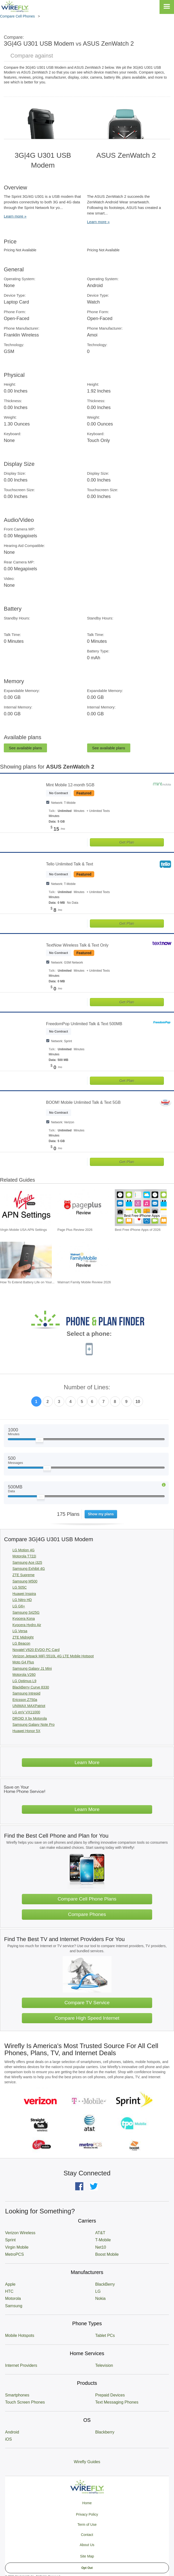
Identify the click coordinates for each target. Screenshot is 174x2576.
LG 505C (19, 1587)
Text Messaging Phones (116, 2402)
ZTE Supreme (23, 1575)
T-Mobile (103, 2240)
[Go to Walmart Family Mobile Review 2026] (83, 1260)
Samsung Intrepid (26, 1693)
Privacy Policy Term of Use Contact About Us (87, 2529)
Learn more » (15, 216)
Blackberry (105, 2432)
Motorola (13, 2298)
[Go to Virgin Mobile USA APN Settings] (26, 1207)
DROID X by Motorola (29, 1718)
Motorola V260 (24, 1675)
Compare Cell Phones (17, 16)
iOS (8, 2439)
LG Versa (19, 1631)
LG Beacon (21, 1643)
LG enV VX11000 (26, 1712)
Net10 (100, 2247)
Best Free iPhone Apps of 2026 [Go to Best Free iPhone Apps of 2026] (138, 1230)
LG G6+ (18, 1606)
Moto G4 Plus (23, 1662)
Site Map (87, 2556)
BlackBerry (105, 2284)
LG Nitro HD (22, 1600)
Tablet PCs (105, 2335)
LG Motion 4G (23, 1550)
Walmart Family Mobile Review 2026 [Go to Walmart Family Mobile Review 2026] (84, 1282)
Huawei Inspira (24, 1594)
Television (104, 2365)
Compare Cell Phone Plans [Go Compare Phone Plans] (87, 1899)
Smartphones (17, 2395)
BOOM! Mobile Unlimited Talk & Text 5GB (83, 1102)
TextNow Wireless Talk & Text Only (77, 945)
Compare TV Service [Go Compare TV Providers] (87, 2002)
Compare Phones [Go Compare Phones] (87, 1914)
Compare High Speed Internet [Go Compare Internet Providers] (87, 2018)
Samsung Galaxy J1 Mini (32, 1668)
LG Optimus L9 (24, 1681)
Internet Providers (21, 2365)
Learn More (86, 1762)
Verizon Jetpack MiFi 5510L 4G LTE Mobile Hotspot (53, 1656)
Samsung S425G (26, 1612)
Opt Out (87, 2568)
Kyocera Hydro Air (26, 1625)
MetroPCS (14, 2254)
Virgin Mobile (16, 2247)
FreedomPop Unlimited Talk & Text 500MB (84, 1024)
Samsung (13, 2306)
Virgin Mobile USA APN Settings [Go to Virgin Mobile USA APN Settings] (23, 1230)
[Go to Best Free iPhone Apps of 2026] (141, 1207)
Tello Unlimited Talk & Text (69, 864)
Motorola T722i (24, 1556)
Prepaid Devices (110, 2395)
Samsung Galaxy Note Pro (33, 1724)
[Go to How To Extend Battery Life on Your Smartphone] (26, 1260)
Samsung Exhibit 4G (28, 1569)
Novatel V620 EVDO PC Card (35, 1650)
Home (87, 2503)
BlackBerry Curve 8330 (30, 1687)
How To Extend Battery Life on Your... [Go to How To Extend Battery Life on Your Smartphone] (27, 1282)
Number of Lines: (87, 1387)
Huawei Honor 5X (26, 1731)
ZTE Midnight (23, 1637)
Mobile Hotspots (19, 2335)
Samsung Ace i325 (27, 1562)
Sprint (10, 2240)
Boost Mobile (107, 2254)
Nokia (100, 2298)
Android (12, 2432)
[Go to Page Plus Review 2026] (83, 1207)
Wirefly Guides (87, 2462)
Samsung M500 (24, 1581)
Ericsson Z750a (24, 1700)
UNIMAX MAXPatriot (28, 1706)
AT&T (100, 2233)
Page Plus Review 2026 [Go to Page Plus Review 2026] (74, 1230)
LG (98, 2291)
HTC (9, 2291)
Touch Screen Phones (25, 2402)
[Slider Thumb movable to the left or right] (39, 1441)
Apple (10, 2284)
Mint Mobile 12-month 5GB (70, 785)
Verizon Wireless (20, 2233)
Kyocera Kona (23, 1618)
